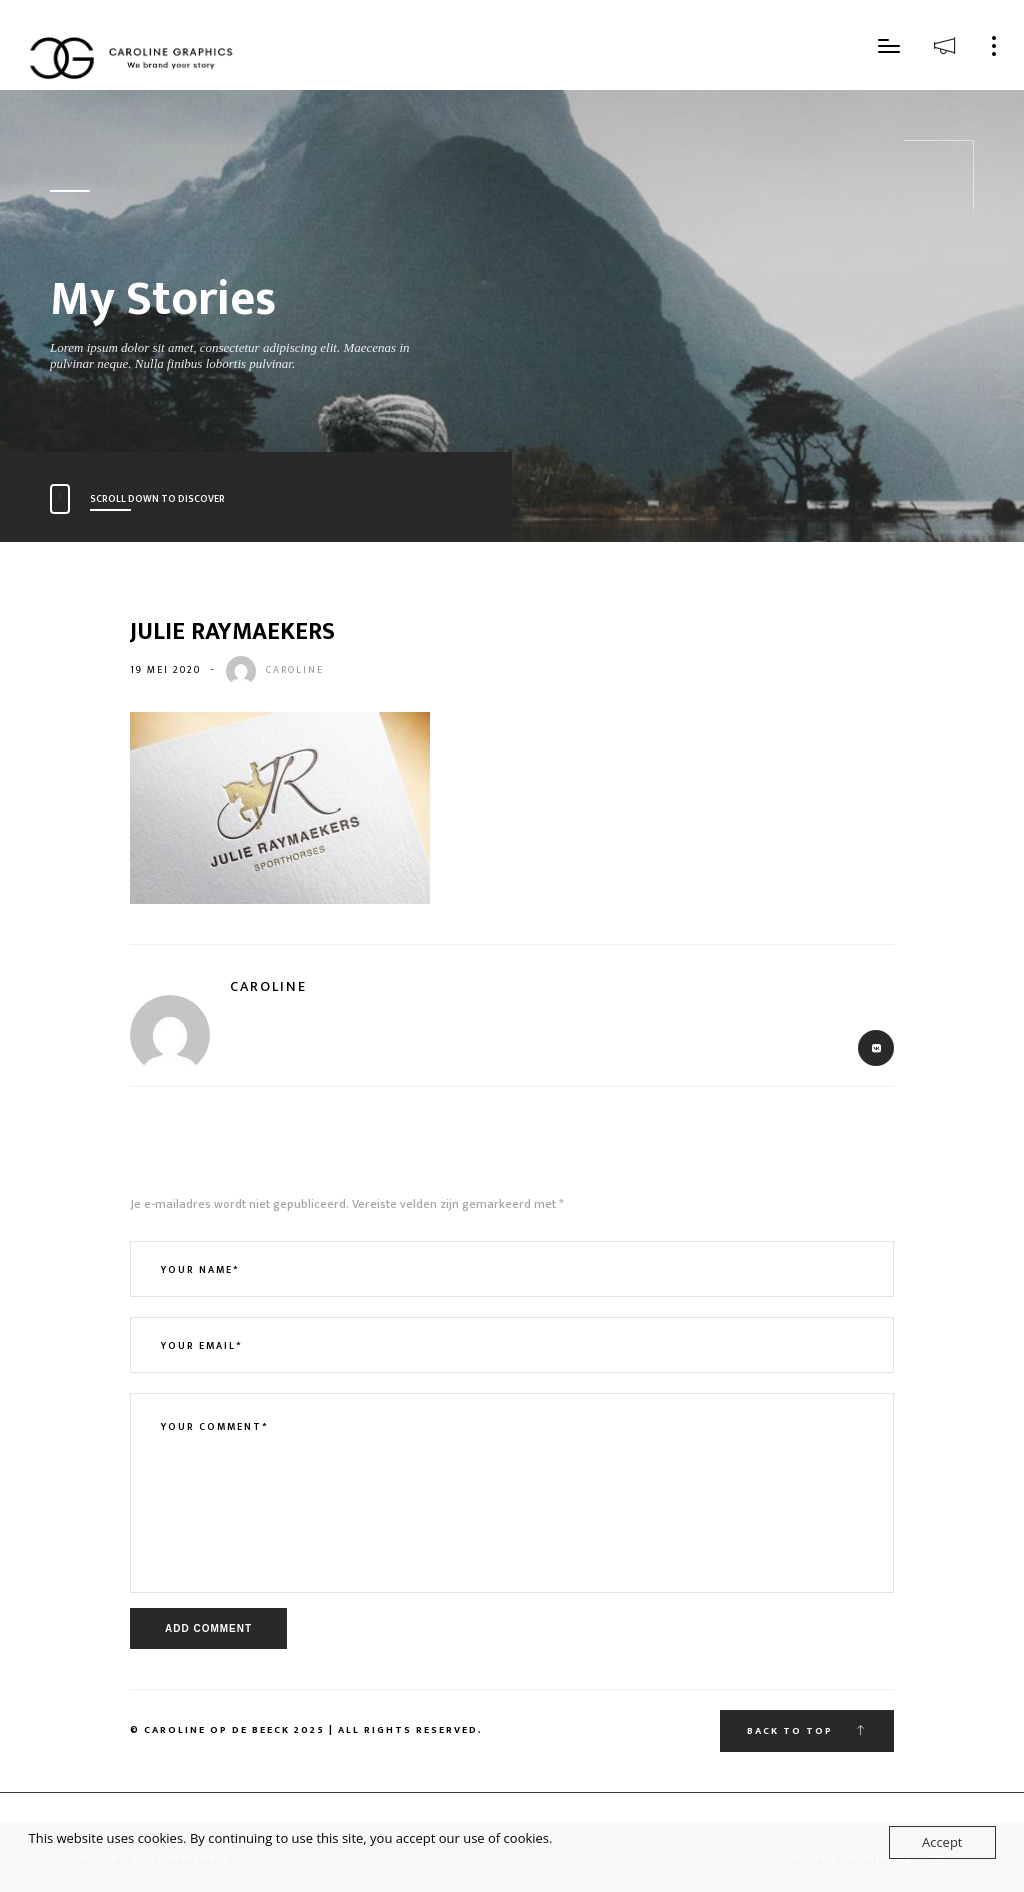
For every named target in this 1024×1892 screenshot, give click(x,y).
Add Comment (208, 1628)
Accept (942, 1842)
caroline (295, 670)
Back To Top (807, 1731)
